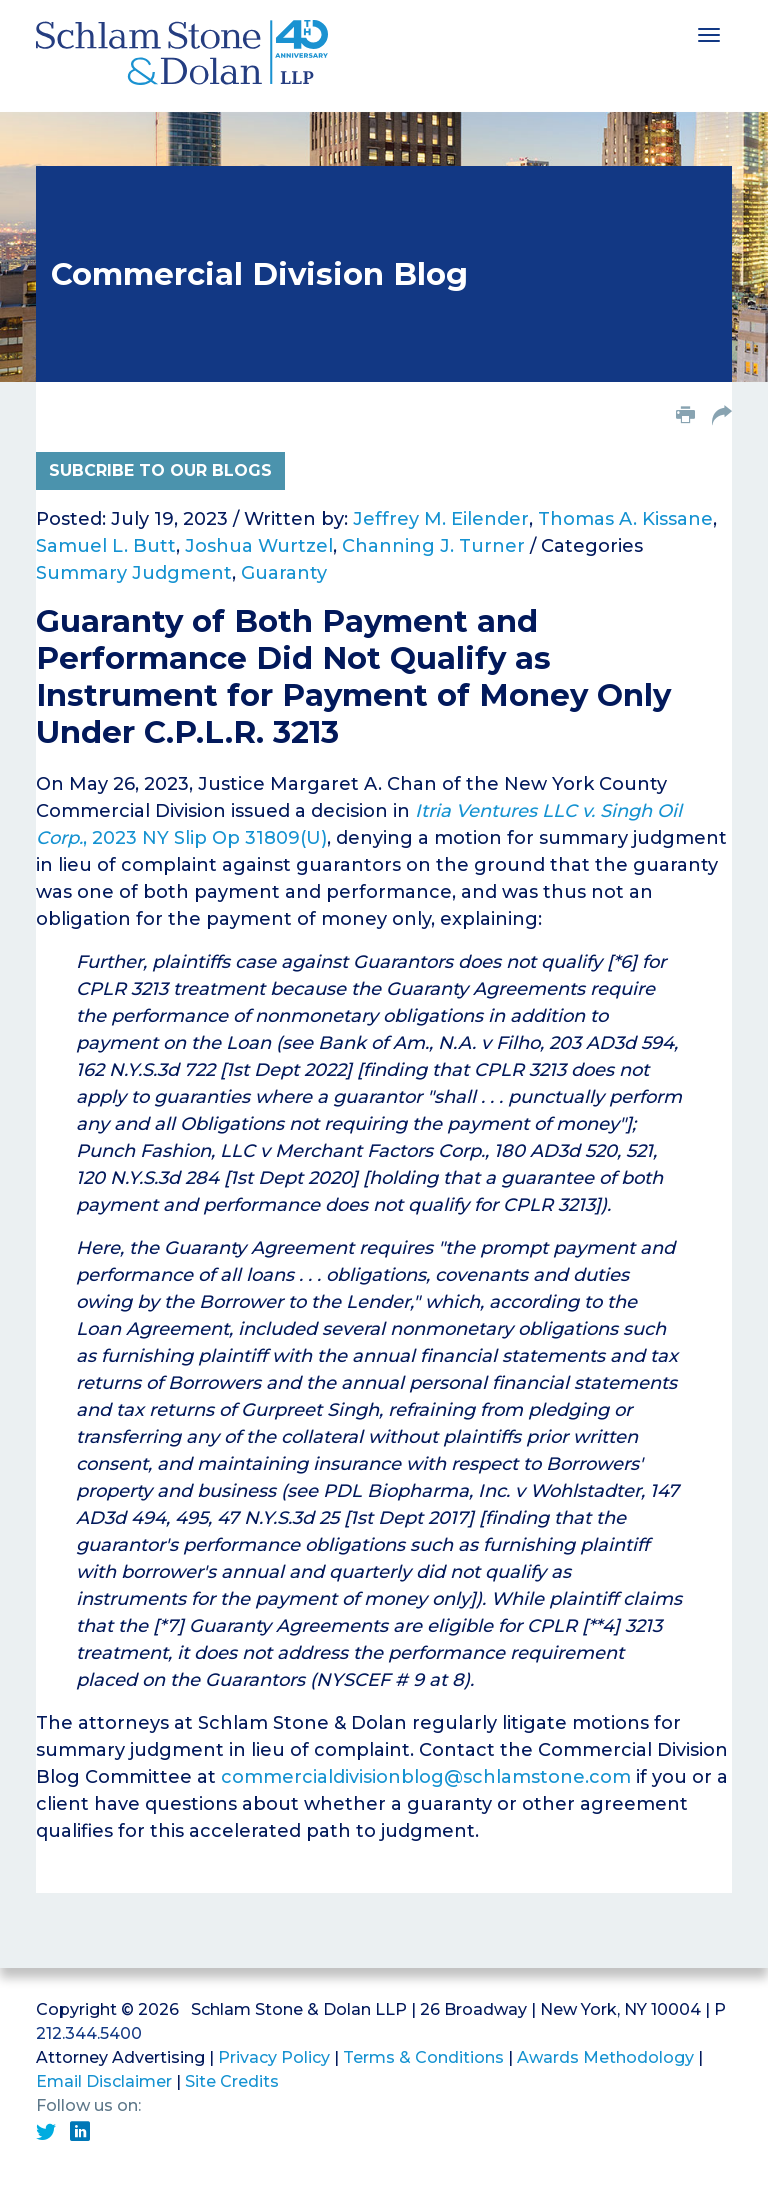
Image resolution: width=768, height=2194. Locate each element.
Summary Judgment (134, 573)
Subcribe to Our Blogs (160, 470)
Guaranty (284, 573)
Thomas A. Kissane (625, 519)
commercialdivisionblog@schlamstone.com (426, 1777)
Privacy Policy (274, 2057)
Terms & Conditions (423, 2057)
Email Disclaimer (104, 2081)
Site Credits (232, 2081)
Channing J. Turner (433, 546)
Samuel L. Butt (106, 546)
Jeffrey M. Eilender (441, 519)
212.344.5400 (89, 2033)
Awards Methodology (605, 2057)
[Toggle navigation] (709, 33)
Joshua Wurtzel (259, 546)
